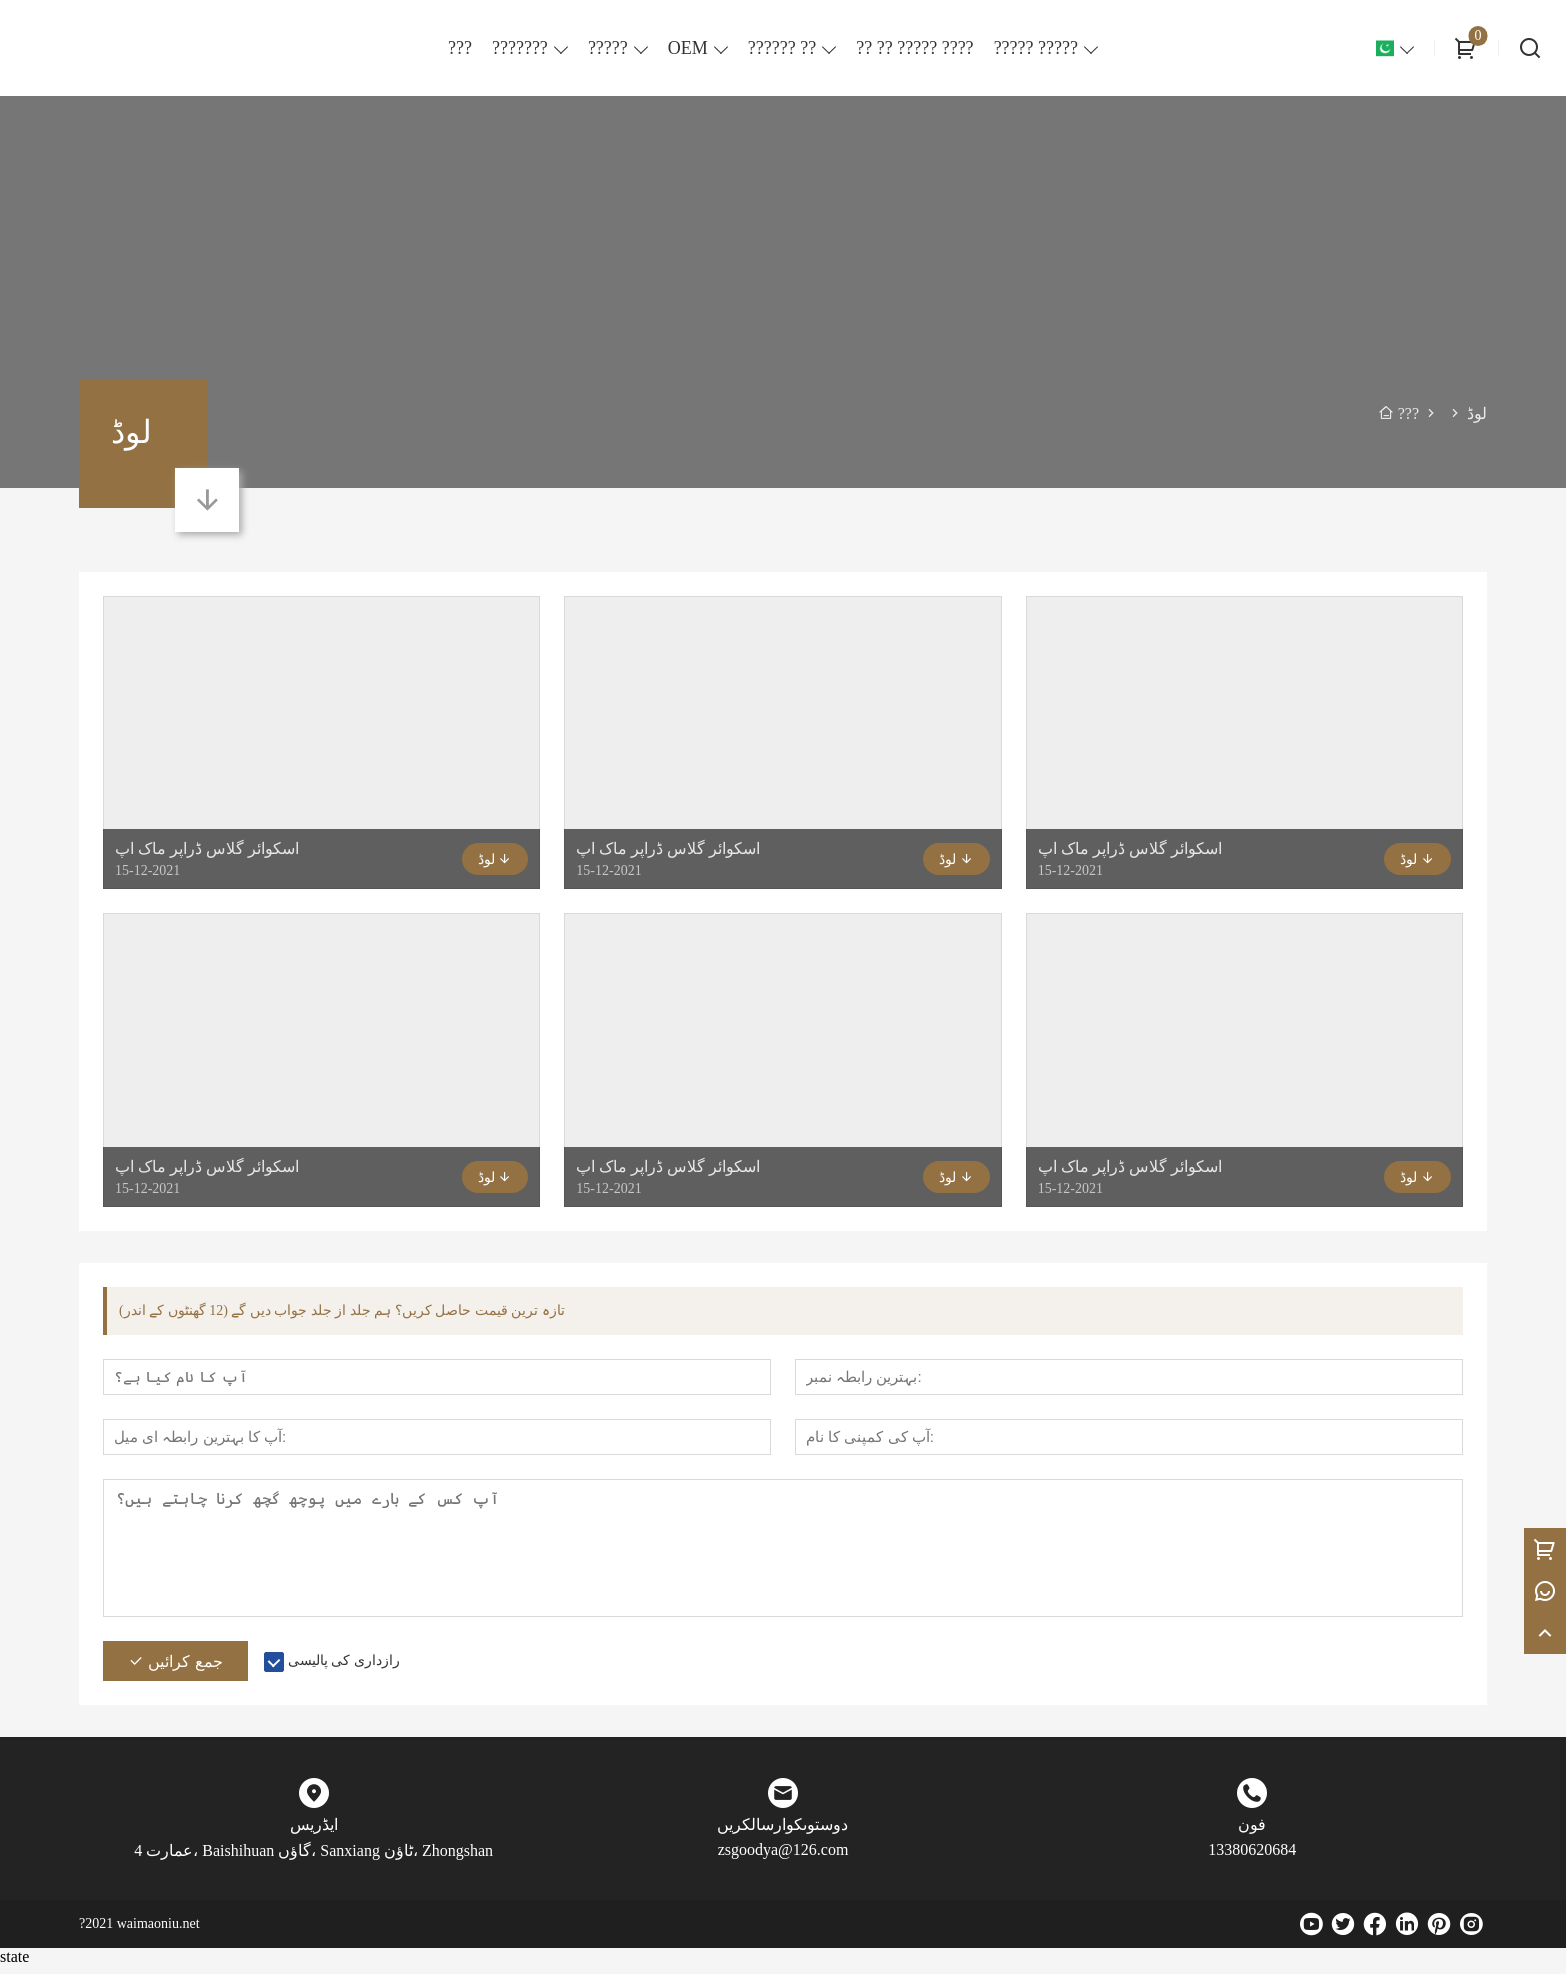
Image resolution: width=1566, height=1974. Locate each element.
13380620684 (1252, 1857)
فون (1252, 1832)
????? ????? (1036, 48)
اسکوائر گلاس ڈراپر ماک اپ (207, 848)
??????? (520, 48)
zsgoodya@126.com (783, 1857)
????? (608, 48)
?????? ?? (782, 48)
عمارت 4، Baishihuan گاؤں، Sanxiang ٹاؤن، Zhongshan (313, 1858)
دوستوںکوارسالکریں (782, 1832)
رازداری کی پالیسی (344, 1668)
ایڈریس (314, 1832)
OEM (688, 48)
